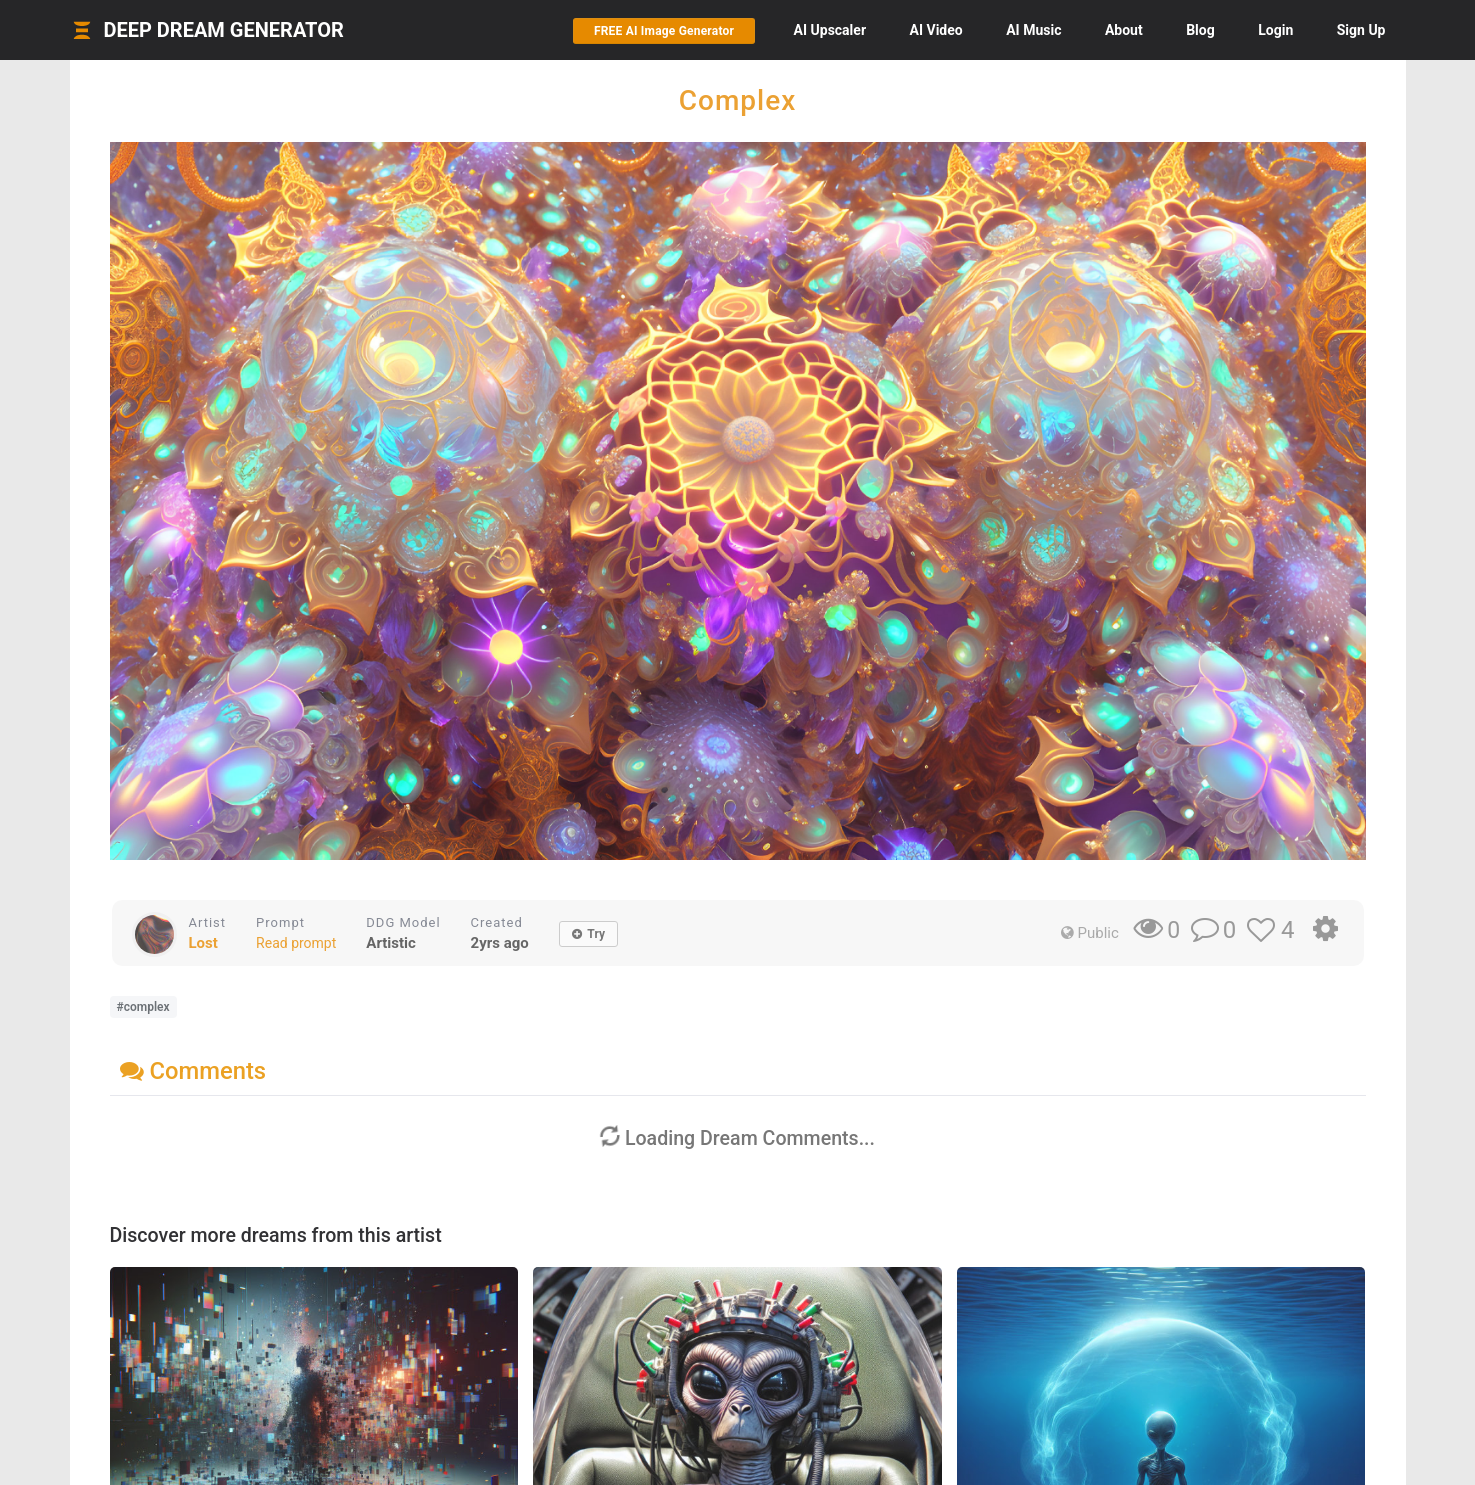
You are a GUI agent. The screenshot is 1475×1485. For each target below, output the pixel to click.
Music (1033, 30)
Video (936, 30)
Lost (203, 943)
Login (1275, 30)
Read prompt (296, 943)
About (1124, 30)
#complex (143, 1007)
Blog (1200, 30)
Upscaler (830, 30)
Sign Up (1361, 30)
